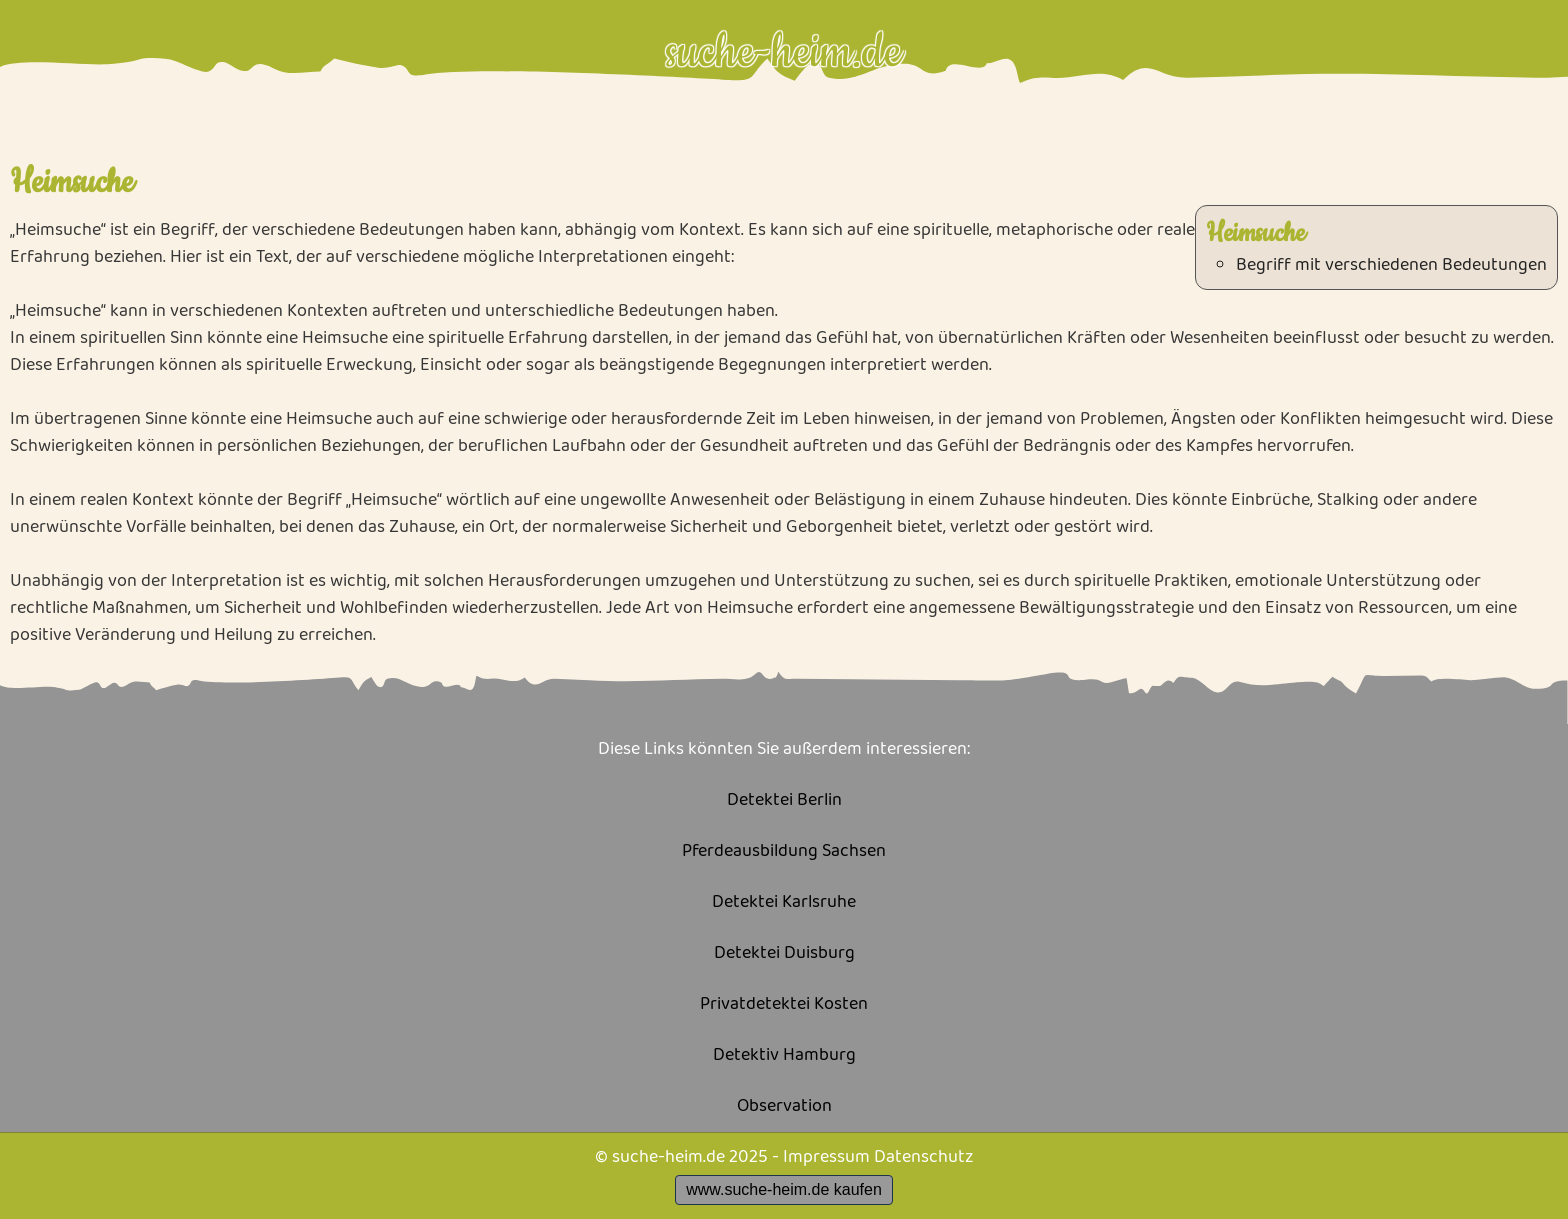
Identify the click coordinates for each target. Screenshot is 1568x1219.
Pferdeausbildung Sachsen (784, 851)
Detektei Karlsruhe (784, 902)
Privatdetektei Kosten (784, 1004)
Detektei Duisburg (784, 953)
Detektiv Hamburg (784, 1055)
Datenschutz (923, 1157)
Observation (784, 1106)
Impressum (826, 1157)
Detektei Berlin (784, 800)
